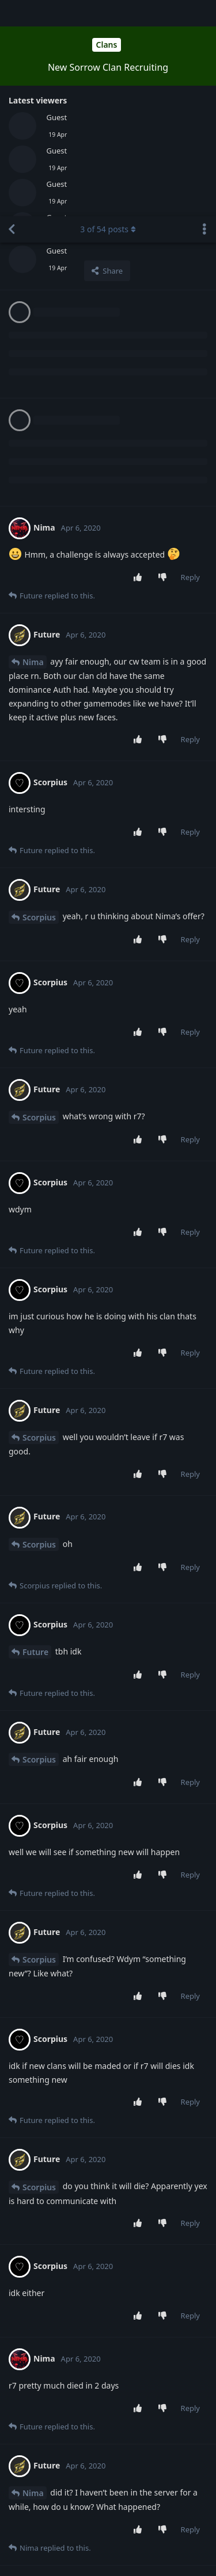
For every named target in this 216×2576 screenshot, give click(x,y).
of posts (107, 12)
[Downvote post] (164, 361)
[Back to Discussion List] (11, 13)
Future (35, 1435)
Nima (33, 445)
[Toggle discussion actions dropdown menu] (204, 13)
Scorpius (39, 701)
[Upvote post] (139, 361)
